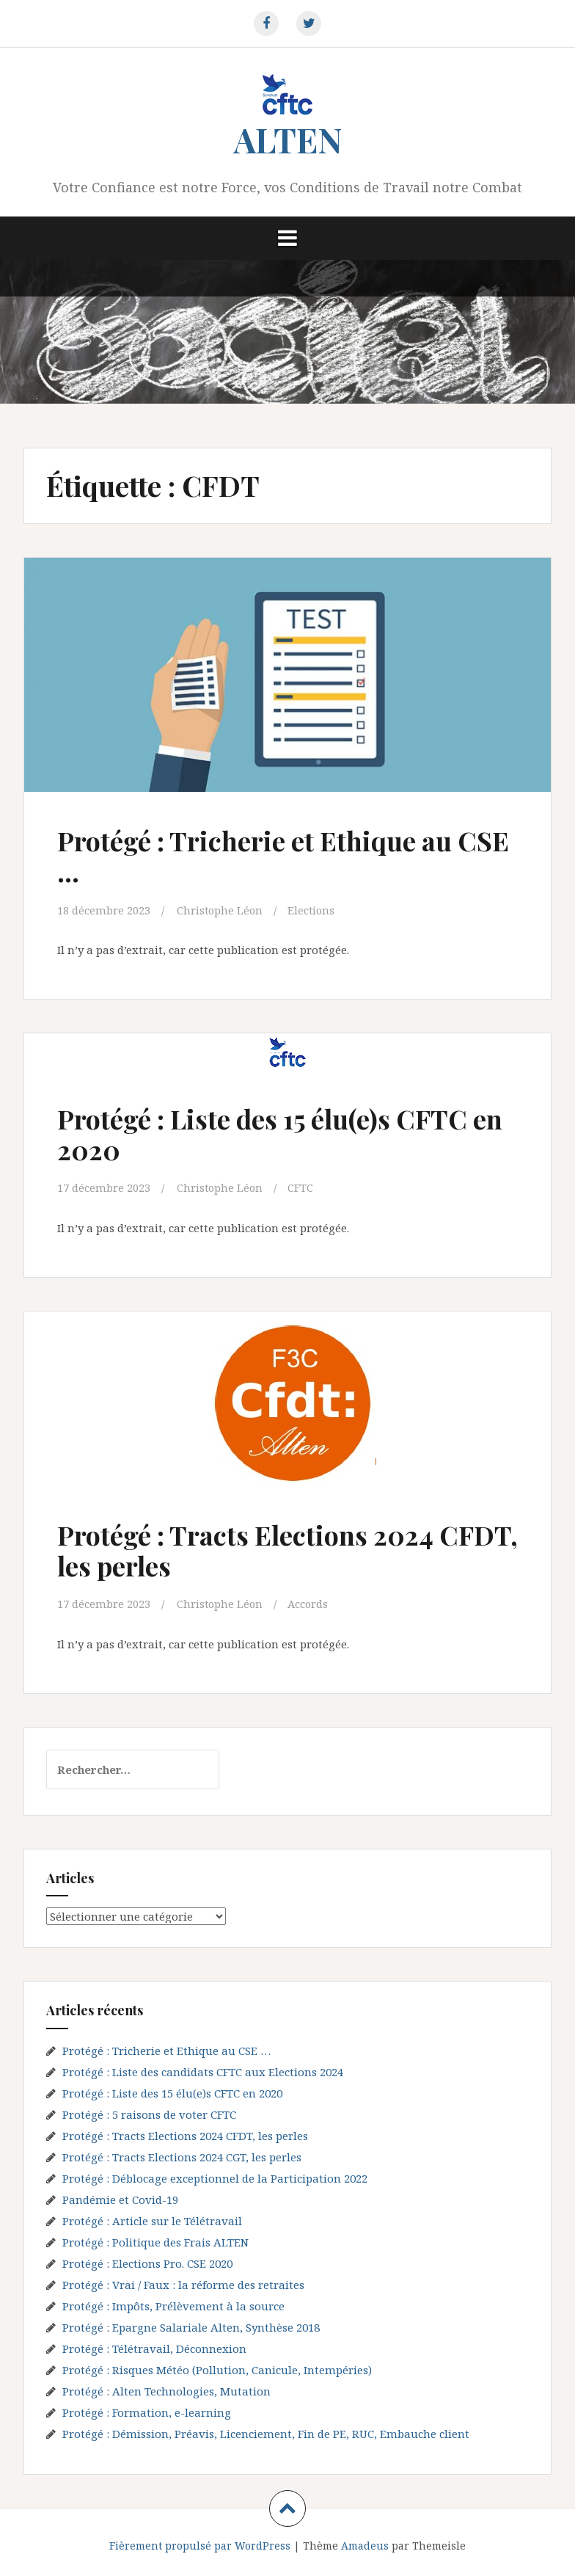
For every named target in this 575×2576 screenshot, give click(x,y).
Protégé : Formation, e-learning (146, 2411)
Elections (314, 910)
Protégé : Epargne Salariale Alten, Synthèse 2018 (191, 2326)
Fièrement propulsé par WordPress (199, 2545)
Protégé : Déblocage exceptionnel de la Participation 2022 (214, 2177)
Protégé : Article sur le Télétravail (152, 2220)
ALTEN (288, 139)
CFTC (302, 1187)
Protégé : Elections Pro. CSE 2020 (147, 2262)
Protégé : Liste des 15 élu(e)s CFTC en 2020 (273, 1133)
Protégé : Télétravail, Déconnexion (154, 2347)
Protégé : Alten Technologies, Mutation (166, 2390)
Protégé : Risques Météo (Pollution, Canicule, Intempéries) (217, 2369)
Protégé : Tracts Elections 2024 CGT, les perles (181, 2156)
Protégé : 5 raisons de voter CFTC (149, 2113)
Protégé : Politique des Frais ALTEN (155, 2241)
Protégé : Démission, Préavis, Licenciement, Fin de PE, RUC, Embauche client (265, 2433)
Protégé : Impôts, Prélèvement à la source (173, 2305)
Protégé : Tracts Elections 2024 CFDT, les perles (253, 1549)
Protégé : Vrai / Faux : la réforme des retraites (183, 2284)
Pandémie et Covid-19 (120, 2198)
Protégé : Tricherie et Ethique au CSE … (264, 855)
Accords (311, 1603)
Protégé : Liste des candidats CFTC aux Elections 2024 (202, 2071)
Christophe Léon (221, 910)
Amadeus (365, 2545)
